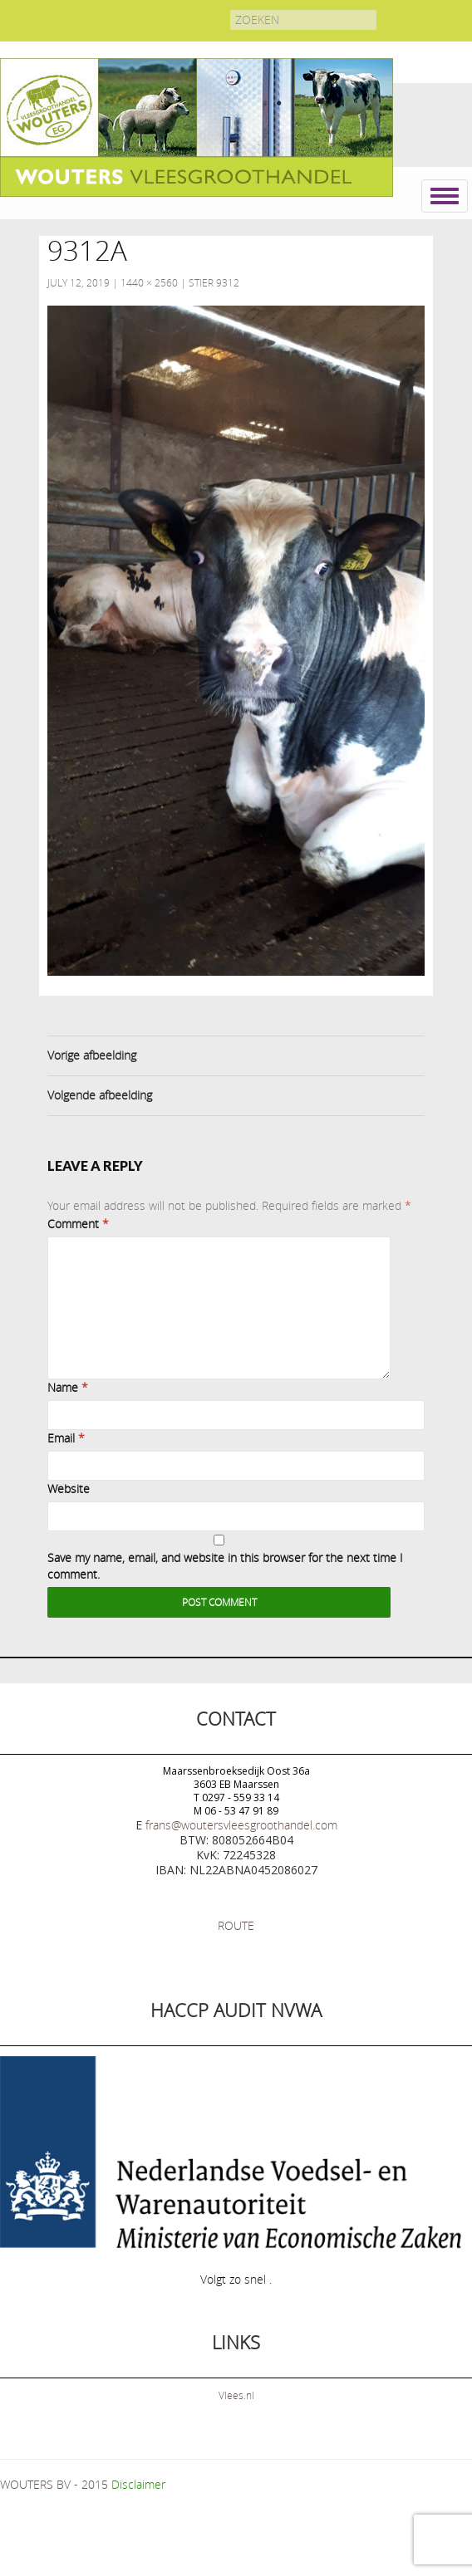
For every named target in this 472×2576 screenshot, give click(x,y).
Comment (78, 1224)
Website (68, 1488)
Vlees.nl (236, 2395)
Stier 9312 (214, 282)
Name (67, 1387)
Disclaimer (138, 2484)
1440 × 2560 (149, 282)
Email (66, 1438)
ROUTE (236, 1925)
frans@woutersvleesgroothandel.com (241, 1825)
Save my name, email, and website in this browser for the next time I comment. (225, 1566)
